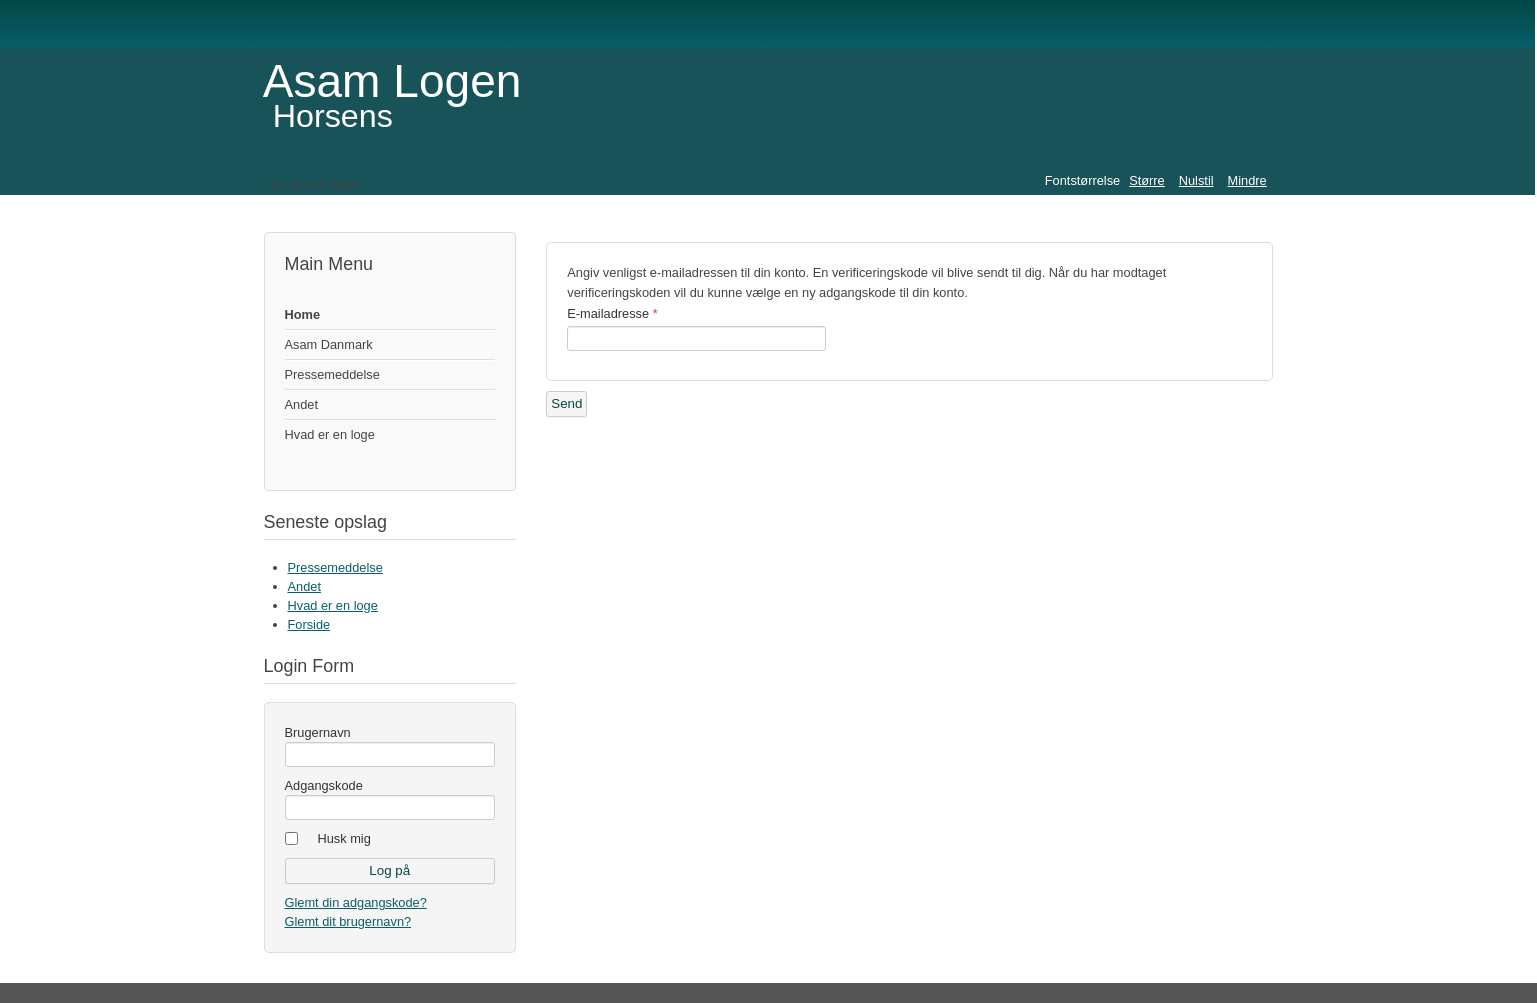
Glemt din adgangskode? (356, 902)
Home (303, 314)
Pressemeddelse (332, 374)
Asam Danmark (329, 344)
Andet (301, 404)
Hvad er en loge (330, 434)
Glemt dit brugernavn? (348, 921)
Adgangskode (324, 785)
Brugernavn (318, 732)
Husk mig (344, 838)
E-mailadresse (612, 313)
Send (566, 403)
